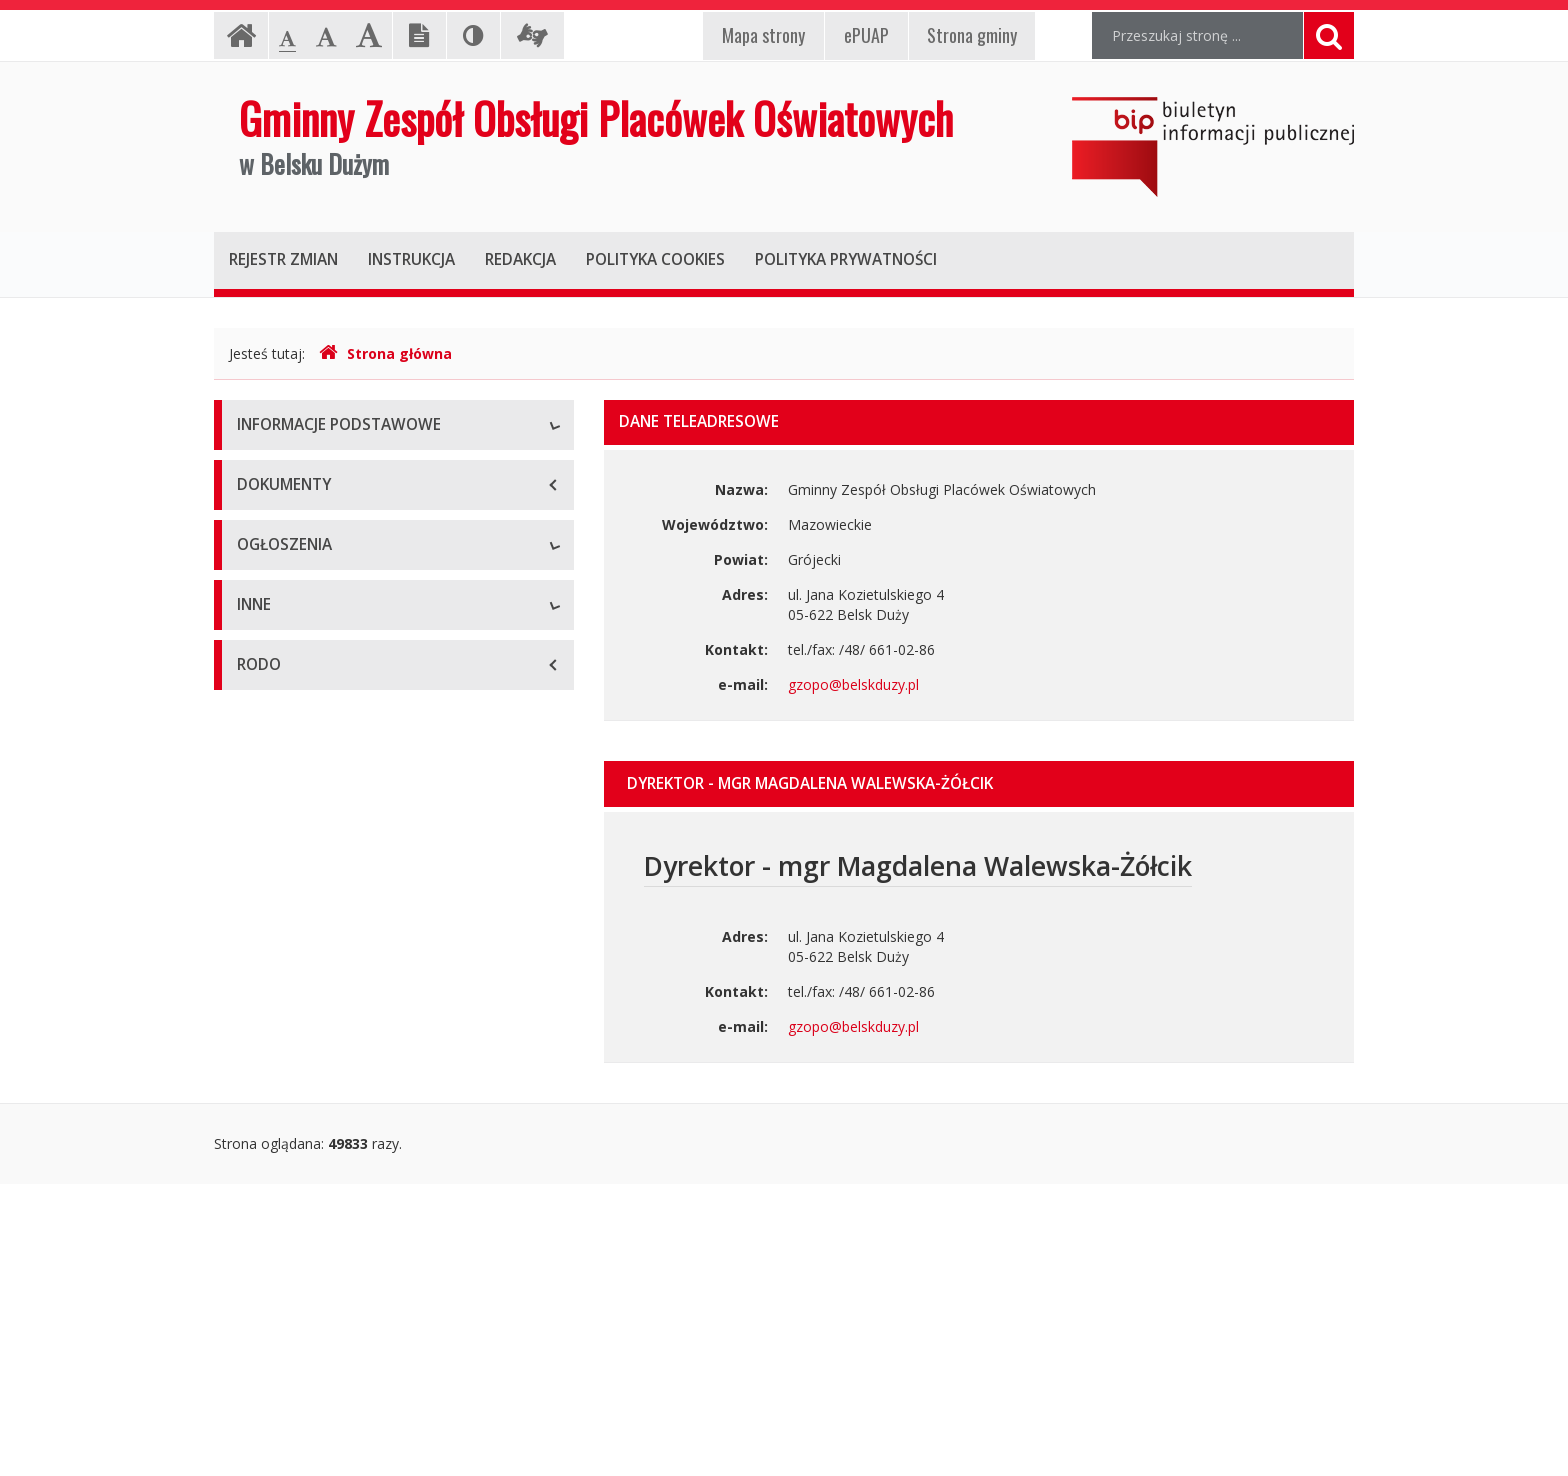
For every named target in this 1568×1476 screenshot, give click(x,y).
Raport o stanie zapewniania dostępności (370, 742)
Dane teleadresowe (300, 472)
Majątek (263, 1147)
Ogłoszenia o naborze (308, 952)
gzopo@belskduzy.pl (853, 684)
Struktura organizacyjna (313, 562)
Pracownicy (274, 607)
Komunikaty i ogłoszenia (316, 997)
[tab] (979, 784)
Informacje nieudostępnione (328, 1102)
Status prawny (283, 517)
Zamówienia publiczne (309, 907)
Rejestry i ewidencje (301, 1237)
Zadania (263, 652)
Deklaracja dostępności (313, 697)
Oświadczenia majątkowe (320, 1282)
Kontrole (265, 1192)
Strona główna (385, 353)
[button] (979, 784)
